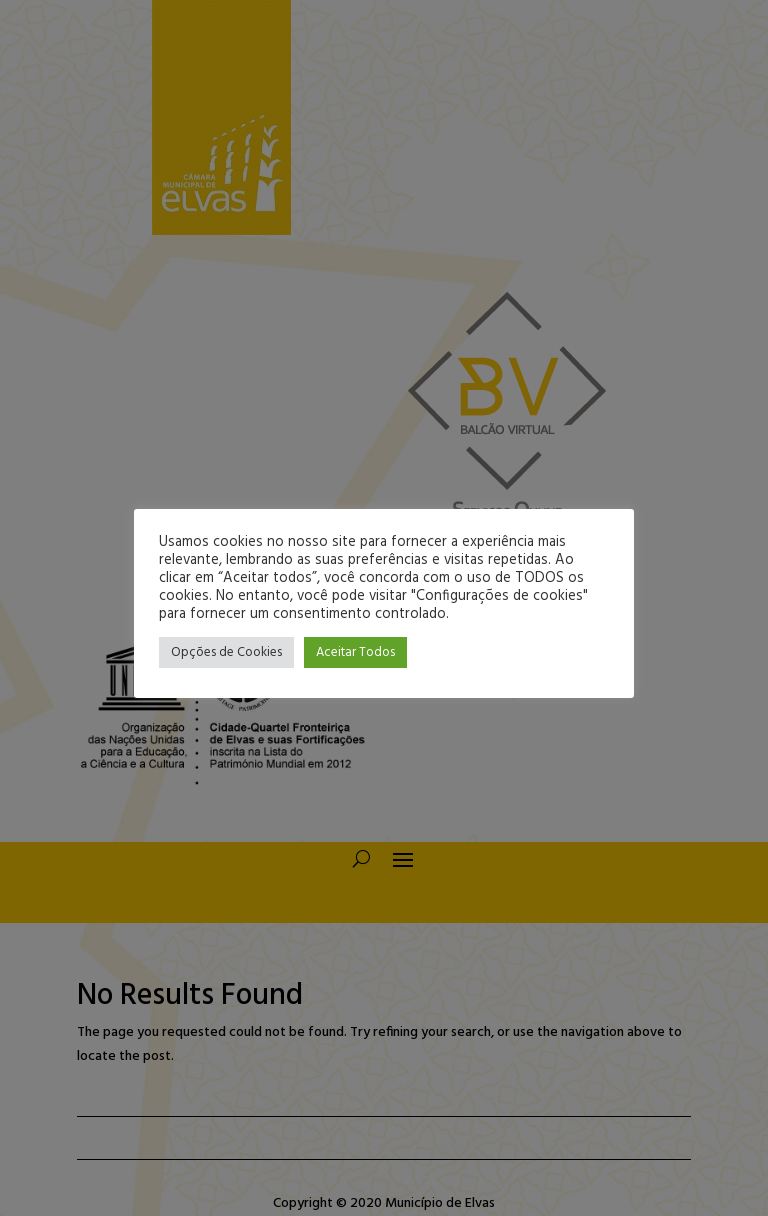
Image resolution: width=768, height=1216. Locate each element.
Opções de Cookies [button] (226, 652)
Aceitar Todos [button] (355, 652)
